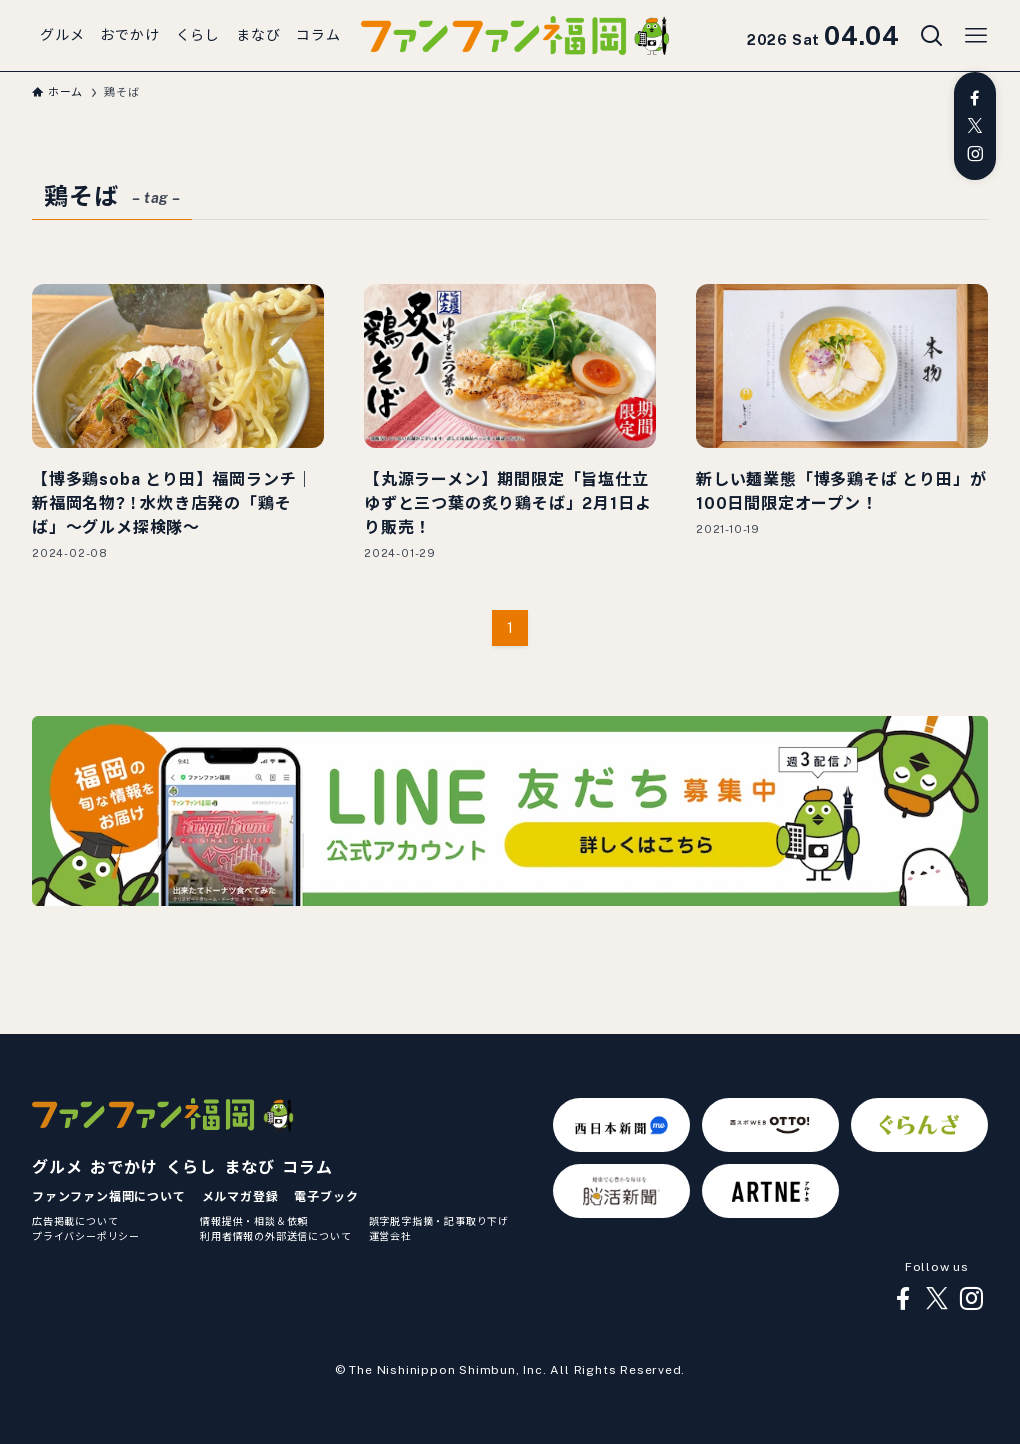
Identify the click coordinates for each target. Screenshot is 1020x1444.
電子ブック (326, 1197)
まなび (249, 1167)
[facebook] (975, 98)
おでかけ (123, 1167)
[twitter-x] (975, 126)
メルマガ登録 (240, 1197)
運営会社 (390, 1236)
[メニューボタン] (976, 36)
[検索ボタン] (932, 36)
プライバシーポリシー (86, 1236)
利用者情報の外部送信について (275, 1236)
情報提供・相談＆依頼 (254, 1221)
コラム (307, 1167)
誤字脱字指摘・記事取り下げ (439, 1221)
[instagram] (975, 154)
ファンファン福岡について (109, 1197)
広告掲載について (75, 1221)
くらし (191, 1167)
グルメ (57, 1167)
